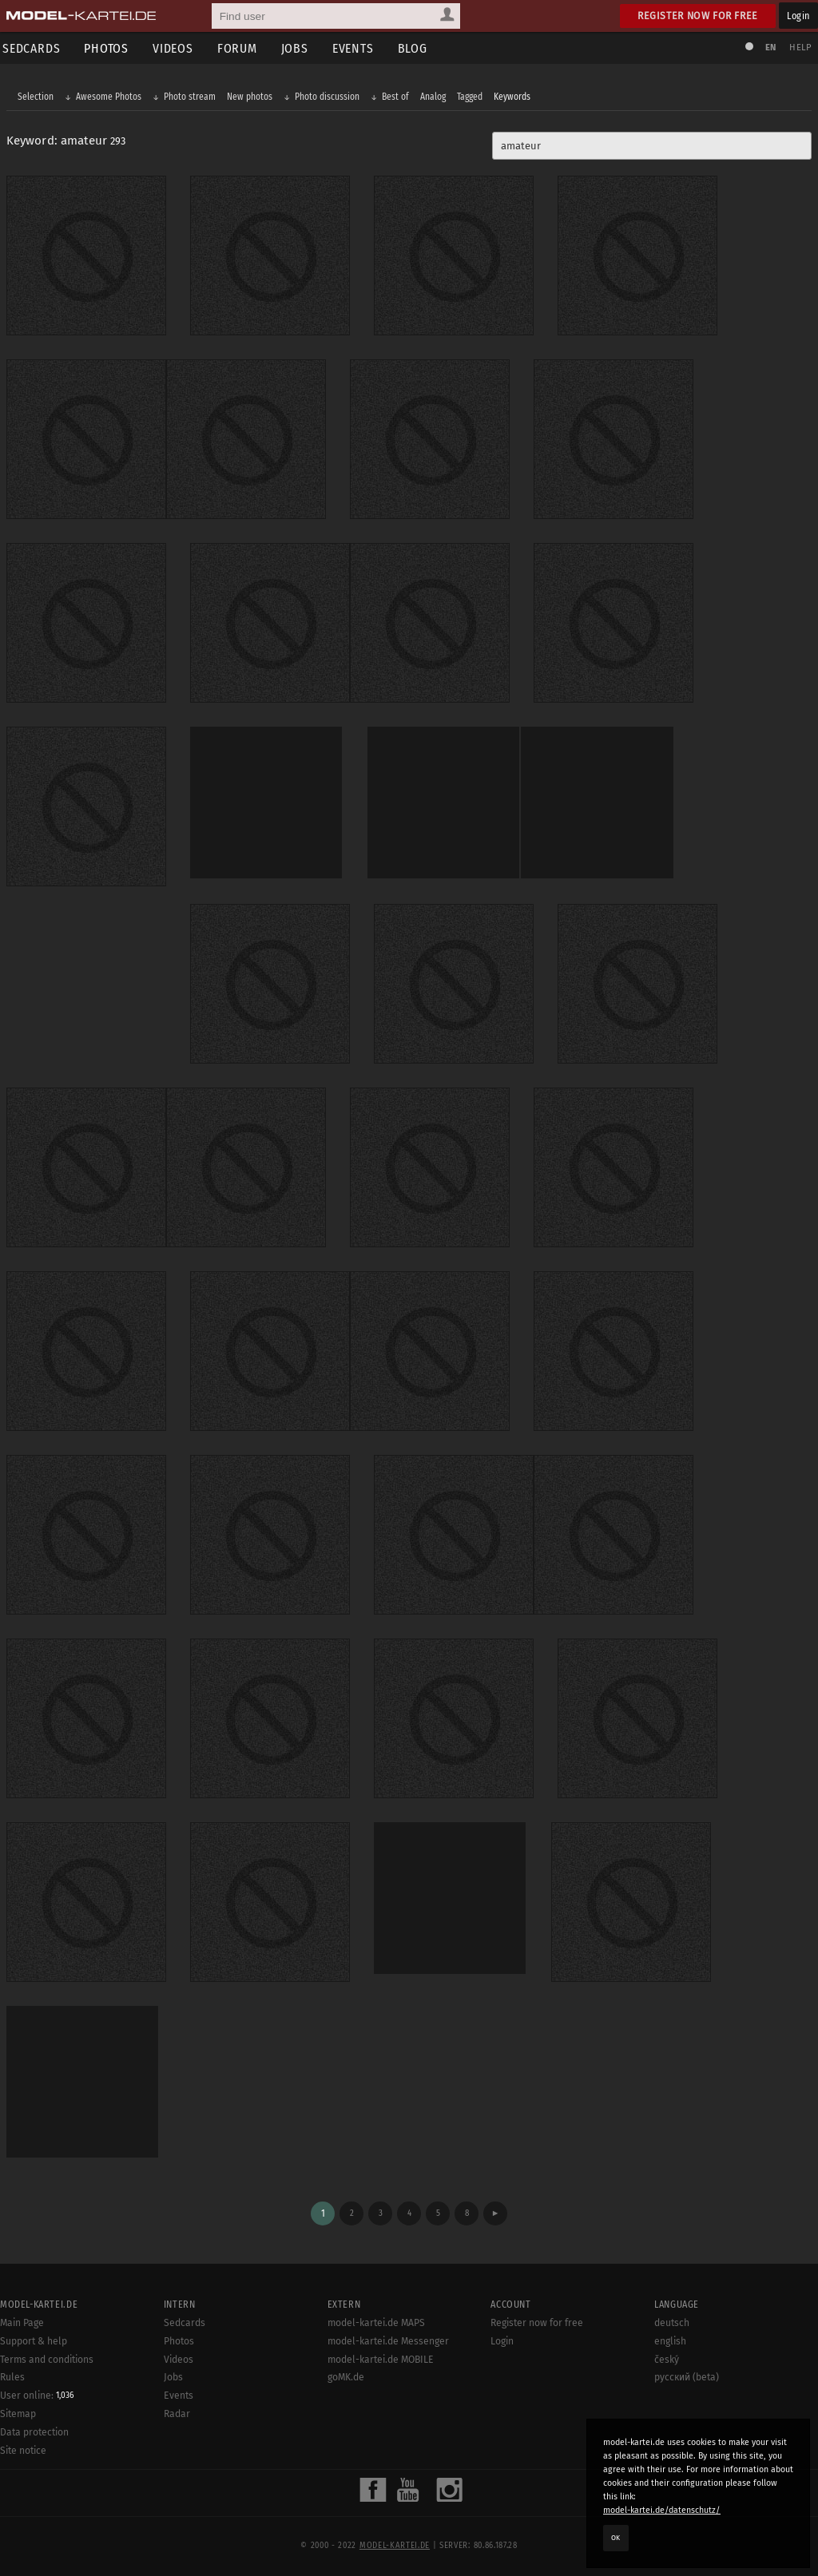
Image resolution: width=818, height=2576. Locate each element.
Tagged (471, 97)
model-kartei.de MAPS (376, 2320)
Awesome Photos (110, 97)
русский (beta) (686, 2374)
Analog (434, 97)
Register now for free (697, 16)
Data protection (34, 2429)
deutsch (671, 2320)
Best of (397, 97)
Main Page (22, 2320)
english (670, 2338)
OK (616, 2537)
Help (799, 47)
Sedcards (184, 2320)
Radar (177, 2411)
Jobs (300, 48)
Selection (37, 97)
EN (768, 47)
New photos (251, 97)
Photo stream (191, 97)
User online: (37, 2393)
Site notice (23, 2448)
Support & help (33, 2338)
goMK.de (346, 2374)
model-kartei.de (394, 2542)
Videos (178, 48)
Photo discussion (328, 97)
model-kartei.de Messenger (388, 2338)
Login (798, 16)
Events (358, 48)
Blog (418, 48)
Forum (243, 48)
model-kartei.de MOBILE (381, 2356)
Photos (111, 48)
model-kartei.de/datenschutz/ (662, 2510)
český (666, 2356)
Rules (12, 2374)
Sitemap (18, 2411)
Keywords (513, 97)
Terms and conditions (46, 2356)
